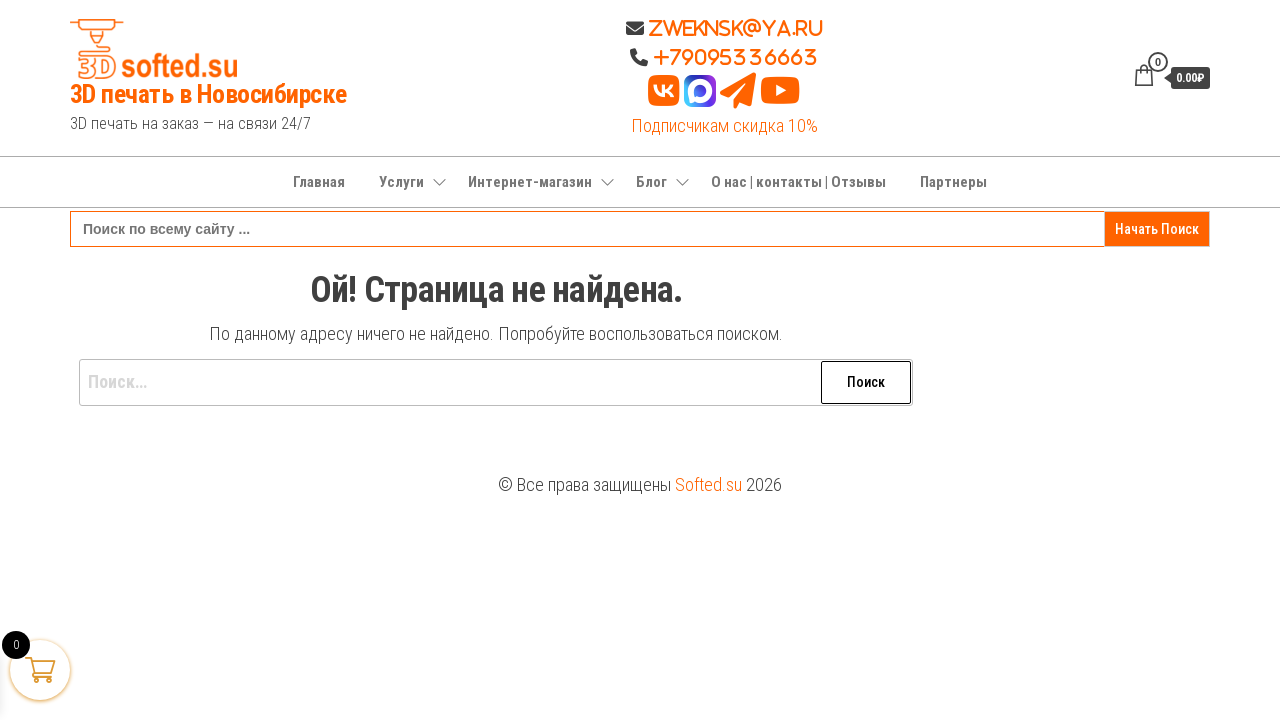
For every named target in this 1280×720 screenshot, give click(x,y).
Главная (319, 182)
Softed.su (708, 484)
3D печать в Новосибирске (208, 94)
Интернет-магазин (530, 182)
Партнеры (953, 182)
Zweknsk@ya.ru (733, 28)
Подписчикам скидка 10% (724, 125)
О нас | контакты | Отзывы (798, 182)
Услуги (401, 182)
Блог (651, 182)
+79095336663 (736, 57)
